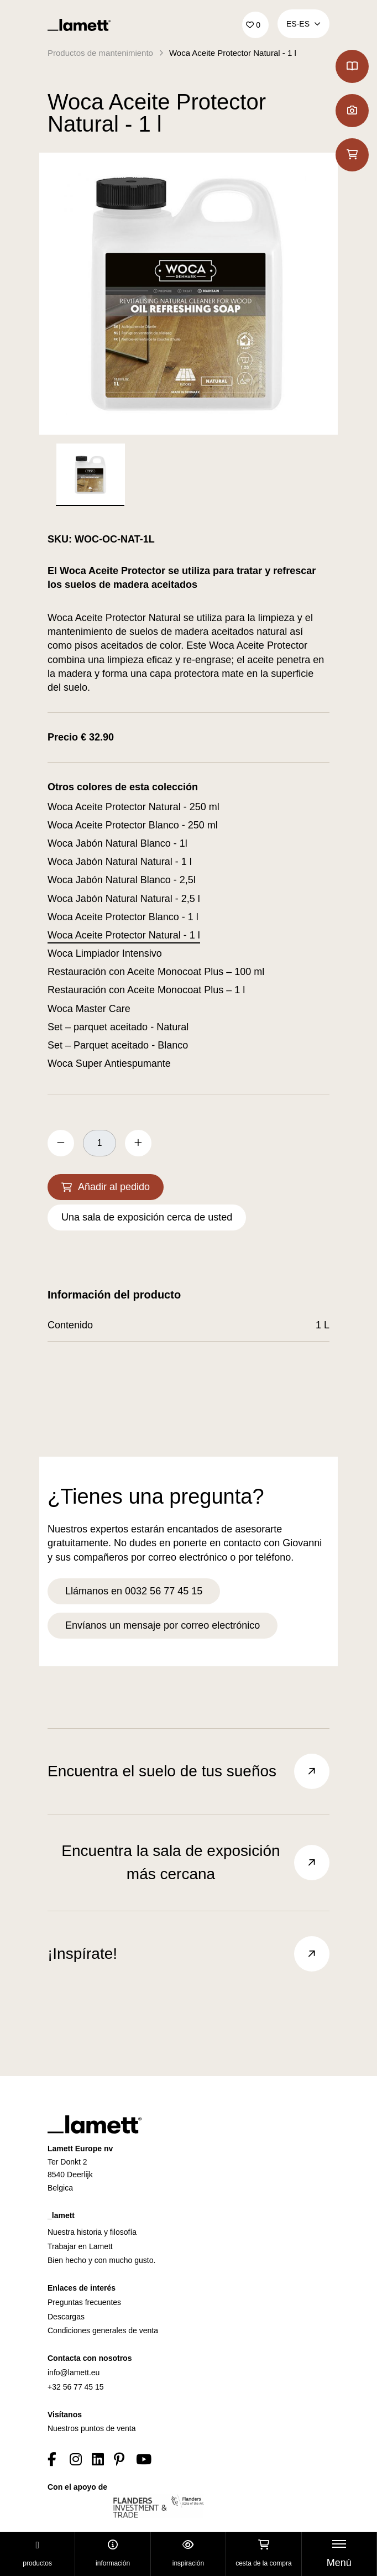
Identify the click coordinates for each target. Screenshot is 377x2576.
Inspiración (188, 2553)
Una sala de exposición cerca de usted (146, 1217)
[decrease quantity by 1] (61, 1143)
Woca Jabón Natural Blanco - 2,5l (122, 879)
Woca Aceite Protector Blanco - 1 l (123, 916)
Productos (37, 2553)
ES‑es (303, 23)
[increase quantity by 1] (138, 1143)
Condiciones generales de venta (103, 2330)
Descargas (66, 2316)
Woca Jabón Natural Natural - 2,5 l (124, 898)
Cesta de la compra (263, 2553)
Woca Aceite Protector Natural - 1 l (232, 53)
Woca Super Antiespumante (109, 1063)
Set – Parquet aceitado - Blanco (118, 1045)
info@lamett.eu (74, 2372)
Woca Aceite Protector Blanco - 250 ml (133, 825)
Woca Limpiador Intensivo (105, 953)
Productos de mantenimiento (100, 53)
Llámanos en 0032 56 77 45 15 (133, 1591)
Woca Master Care (89, 1008)
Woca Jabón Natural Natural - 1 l (120, 861)
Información (113, 2553)
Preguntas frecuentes (84, 2302)
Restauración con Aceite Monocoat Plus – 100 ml (156, 971)
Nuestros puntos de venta (92, 2428)
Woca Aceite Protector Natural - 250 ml (133, 806)
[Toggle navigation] (339, 2554)
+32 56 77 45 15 (76, 2386)
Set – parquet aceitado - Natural (118, 1027)
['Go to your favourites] (255, 25)
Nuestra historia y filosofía (92, 2232)
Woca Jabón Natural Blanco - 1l (117, 843)
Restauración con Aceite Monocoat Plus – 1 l (146, 989)
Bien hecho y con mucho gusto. (101, 2260)
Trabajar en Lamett (80, 2246)
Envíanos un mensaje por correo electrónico (162, 1625)
